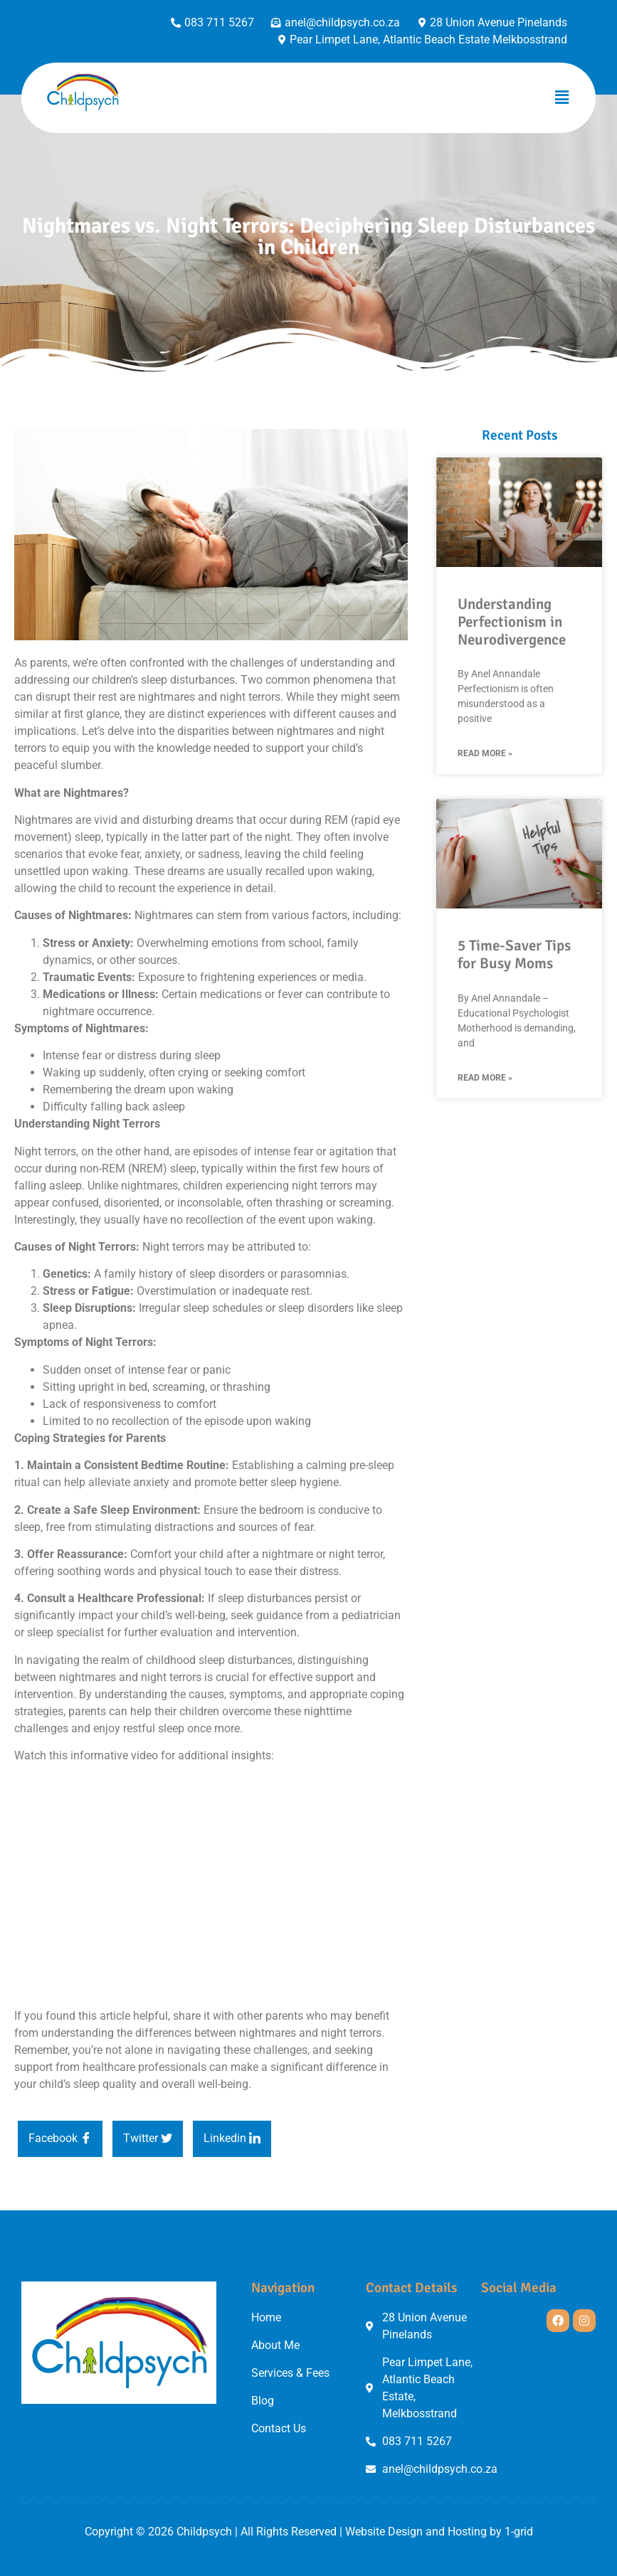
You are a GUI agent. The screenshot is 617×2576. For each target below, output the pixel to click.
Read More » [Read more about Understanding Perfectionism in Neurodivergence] (485, 753)
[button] (562, 98)
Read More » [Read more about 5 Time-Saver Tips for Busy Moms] (485, 1078)
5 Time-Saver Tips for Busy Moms (514, 954)
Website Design (384, 2531)
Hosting (467, 2531)
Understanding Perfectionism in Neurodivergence (512, 622)
